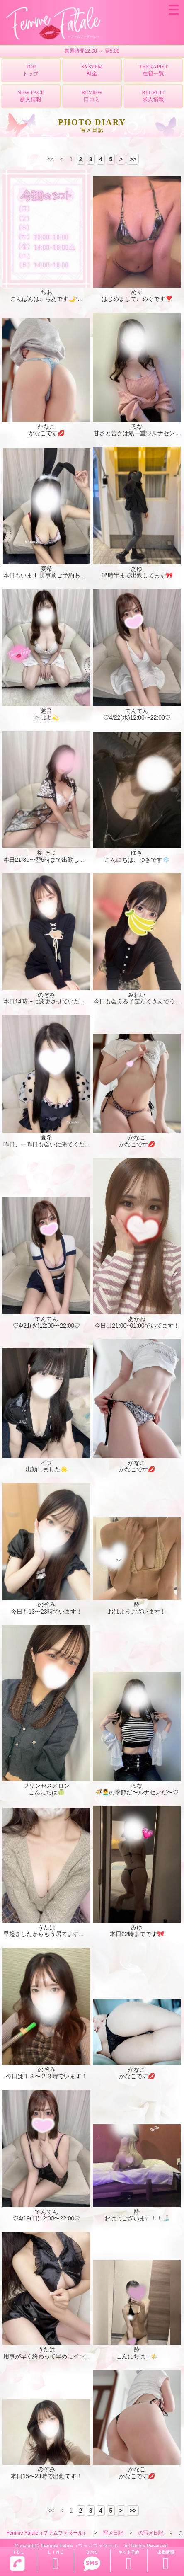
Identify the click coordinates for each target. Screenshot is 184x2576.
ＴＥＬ (17, 2560)
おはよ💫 (46, 717)
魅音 (46, 711)
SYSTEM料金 (91, 70)
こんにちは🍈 (47, 1792)
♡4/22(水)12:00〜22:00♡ (137, 717)
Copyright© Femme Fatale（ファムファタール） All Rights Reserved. (92, 2546)
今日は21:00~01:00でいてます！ (136, 1325)
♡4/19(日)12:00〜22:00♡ (46, 2218)
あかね (136, 1319)
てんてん (136, 711)
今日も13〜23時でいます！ (46, 1611)
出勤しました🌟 (47, 1469)
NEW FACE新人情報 (30, 95)
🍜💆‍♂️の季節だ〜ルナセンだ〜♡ (137, 1792)
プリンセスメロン (46, 1785)
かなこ (46, 426)
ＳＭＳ (92, 2561)
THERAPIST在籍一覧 (153, 70)
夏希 (46, 568)
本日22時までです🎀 (137, 1934)
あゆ (137, 568)
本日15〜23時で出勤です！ (46, 2476)
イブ (46, 1462)
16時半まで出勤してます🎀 (137, 575)
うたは (46, 1927)
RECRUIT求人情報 (153, 95)
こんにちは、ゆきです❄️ (136, 859)
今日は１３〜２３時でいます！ (46, 2076)
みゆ (137, 1927)
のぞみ (46, 994)
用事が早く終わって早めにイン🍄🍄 (51, 2356)
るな (137, 426)
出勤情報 (166, 2561)
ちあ (46, 292)
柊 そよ (46, 852)
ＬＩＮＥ (55, 2561)
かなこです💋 (47, 433)
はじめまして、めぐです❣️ (137, 299)
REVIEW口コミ (92, 95)
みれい (136, 994)
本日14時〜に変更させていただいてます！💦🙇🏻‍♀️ (65, 1001)
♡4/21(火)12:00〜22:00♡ (46, 1325)
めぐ (137, 292)
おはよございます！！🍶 (136, 2218)
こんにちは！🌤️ (137, 2356)
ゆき (137, 852)
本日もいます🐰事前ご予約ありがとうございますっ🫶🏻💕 (77, 575)
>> (132, 159)
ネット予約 (129, 2561)
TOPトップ (30, 70)
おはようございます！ (137, 1611)
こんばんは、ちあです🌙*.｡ (46, 299)
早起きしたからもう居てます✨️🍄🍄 (51, 1934)
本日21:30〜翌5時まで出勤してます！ (52, 859)
